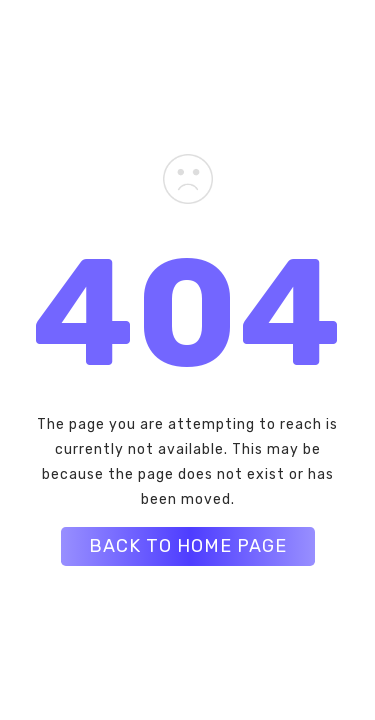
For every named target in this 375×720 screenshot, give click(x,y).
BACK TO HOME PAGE (188, 546)
